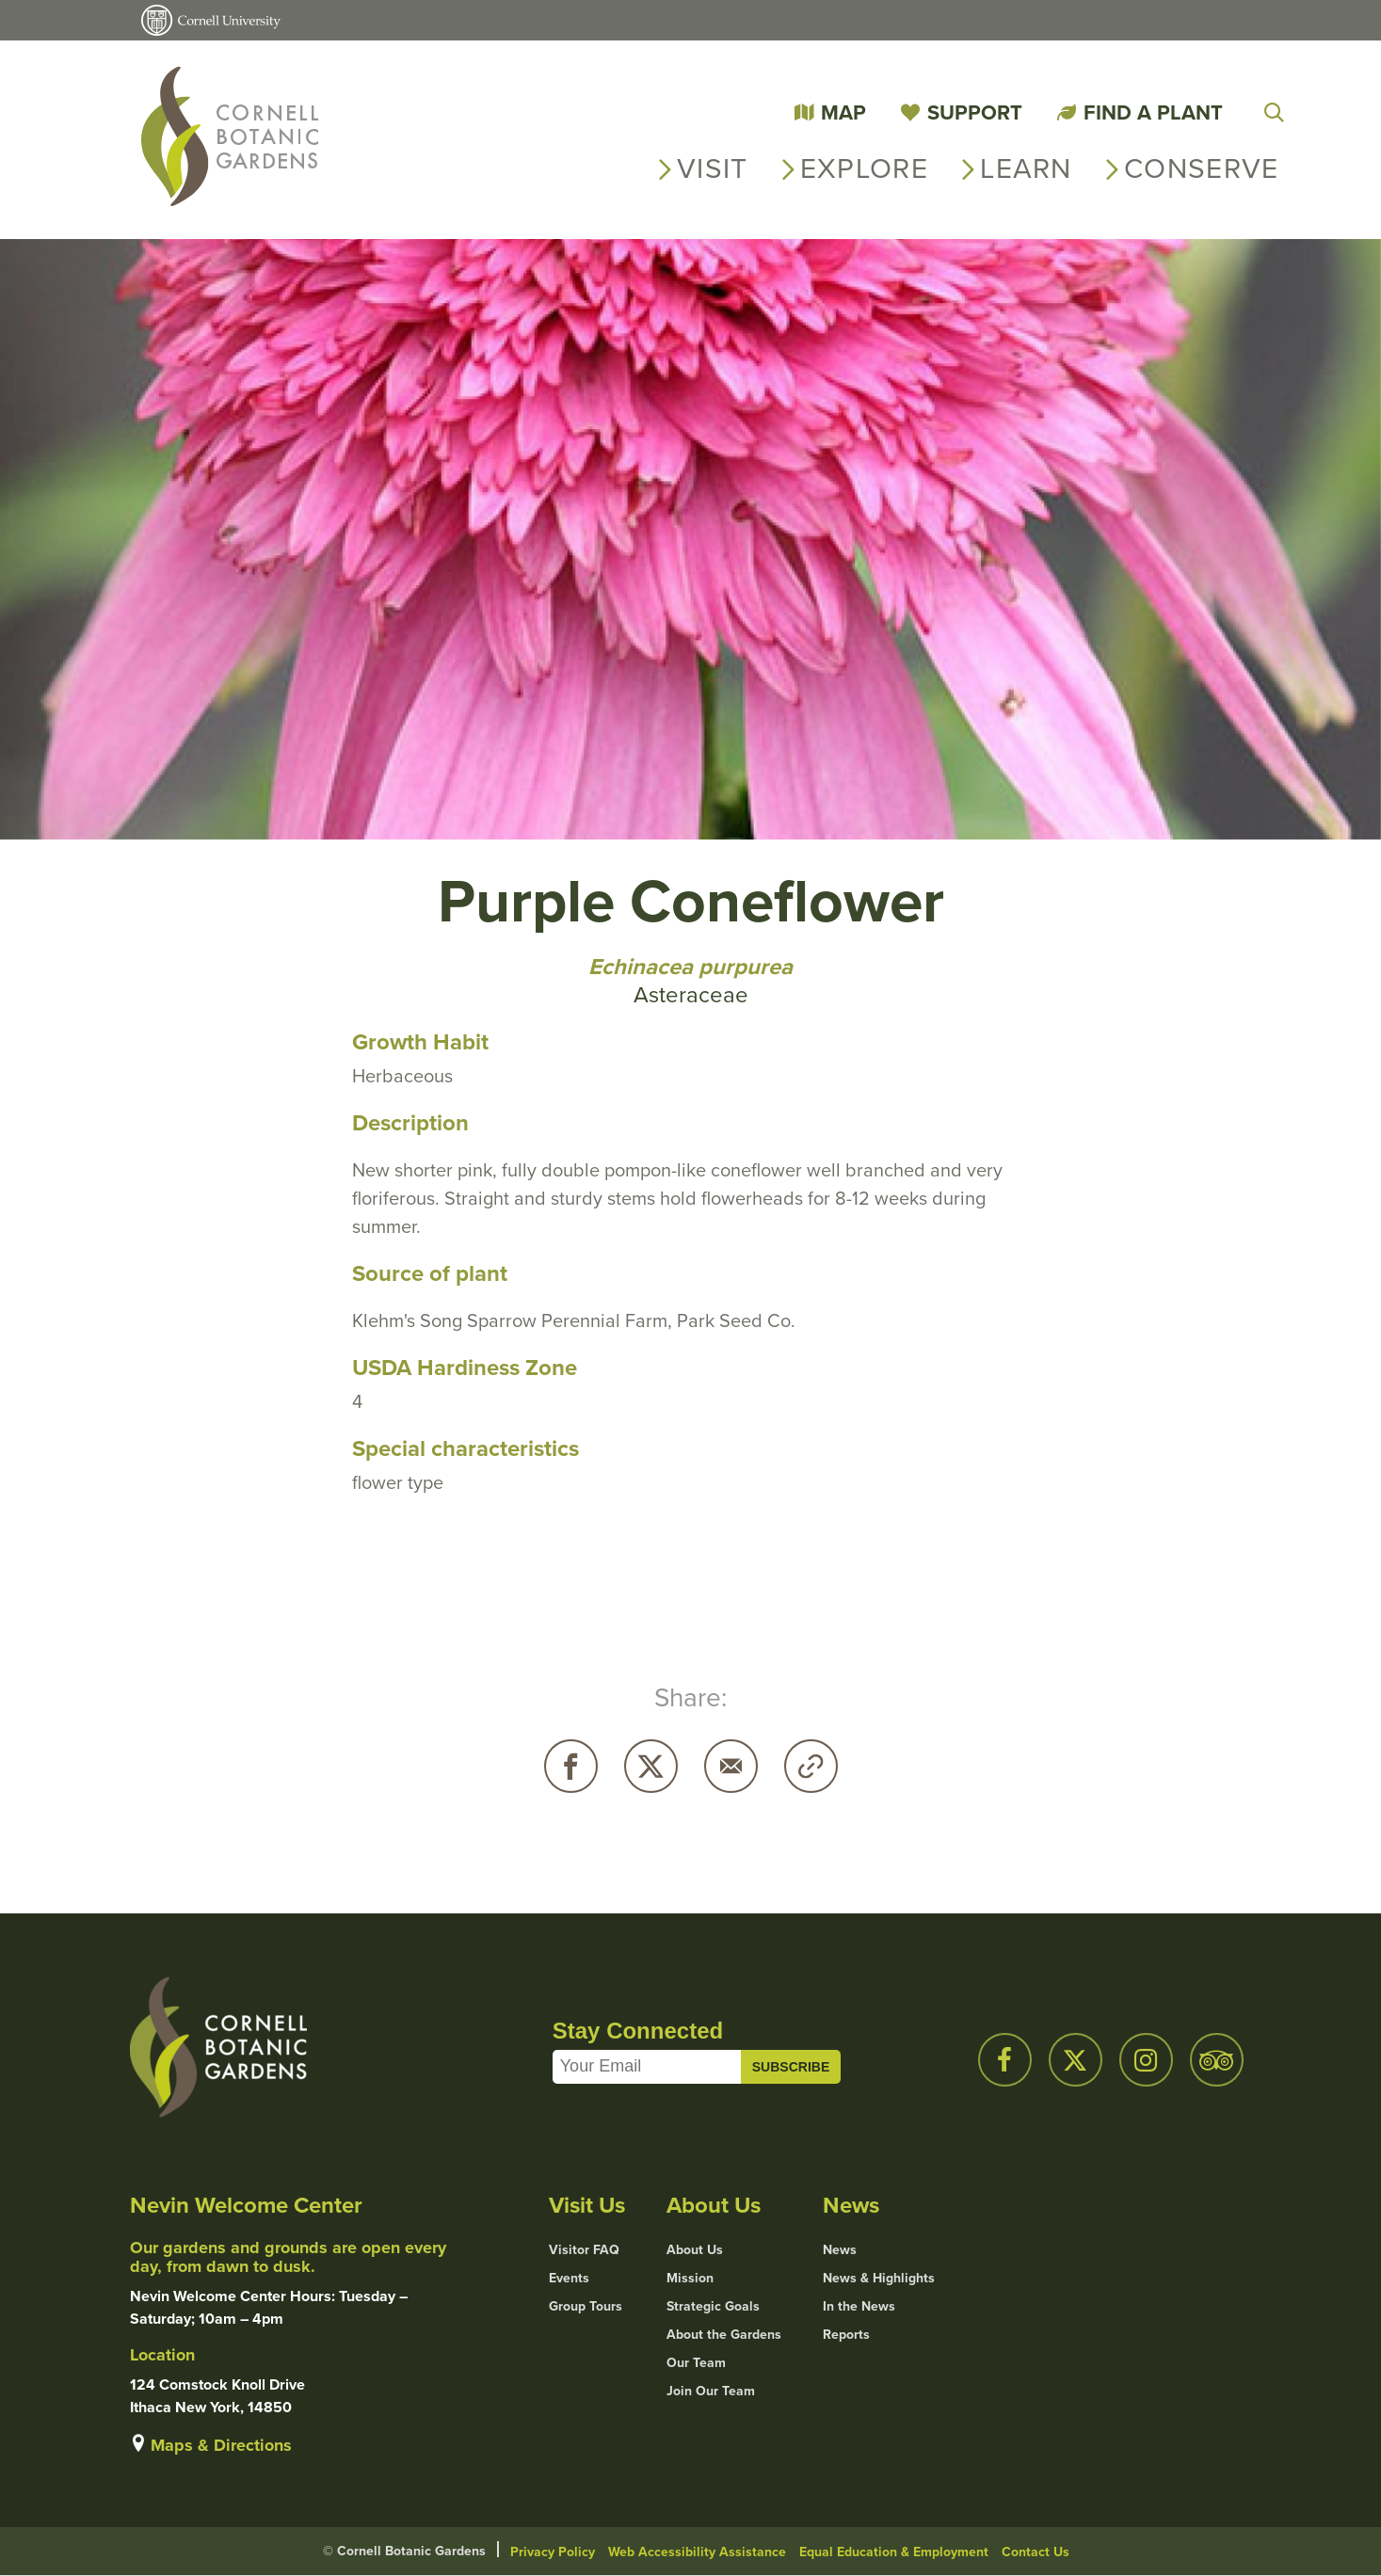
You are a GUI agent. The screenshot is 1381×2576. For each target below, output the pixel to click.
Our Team (696, 2363)
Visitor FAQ (584, 2250)
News (840, 2250)
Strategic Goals (713, 2306)
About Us (694, 2250)
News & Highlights (879, 2278)
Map (843, 112)
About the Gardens (723, 2335)
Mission (690, 2278)
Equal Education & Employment (893, 2552)
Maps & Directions (221, 2445)
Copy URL (811, 1766)
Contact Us (1035, 2552)
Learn (1026, 168)
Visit (712, 168)
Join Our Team (710, 2391)
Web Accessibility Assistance (697, 2552)
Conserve (1201, 168)
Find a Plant (1153, 112)
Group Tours (585, 2306)
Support (974, 112)
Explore (864, 168)
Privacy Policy (552, 2552)
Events (569, 2278)
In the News (859, 2306)
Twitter (651, 1766)
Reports (846, 2335)
